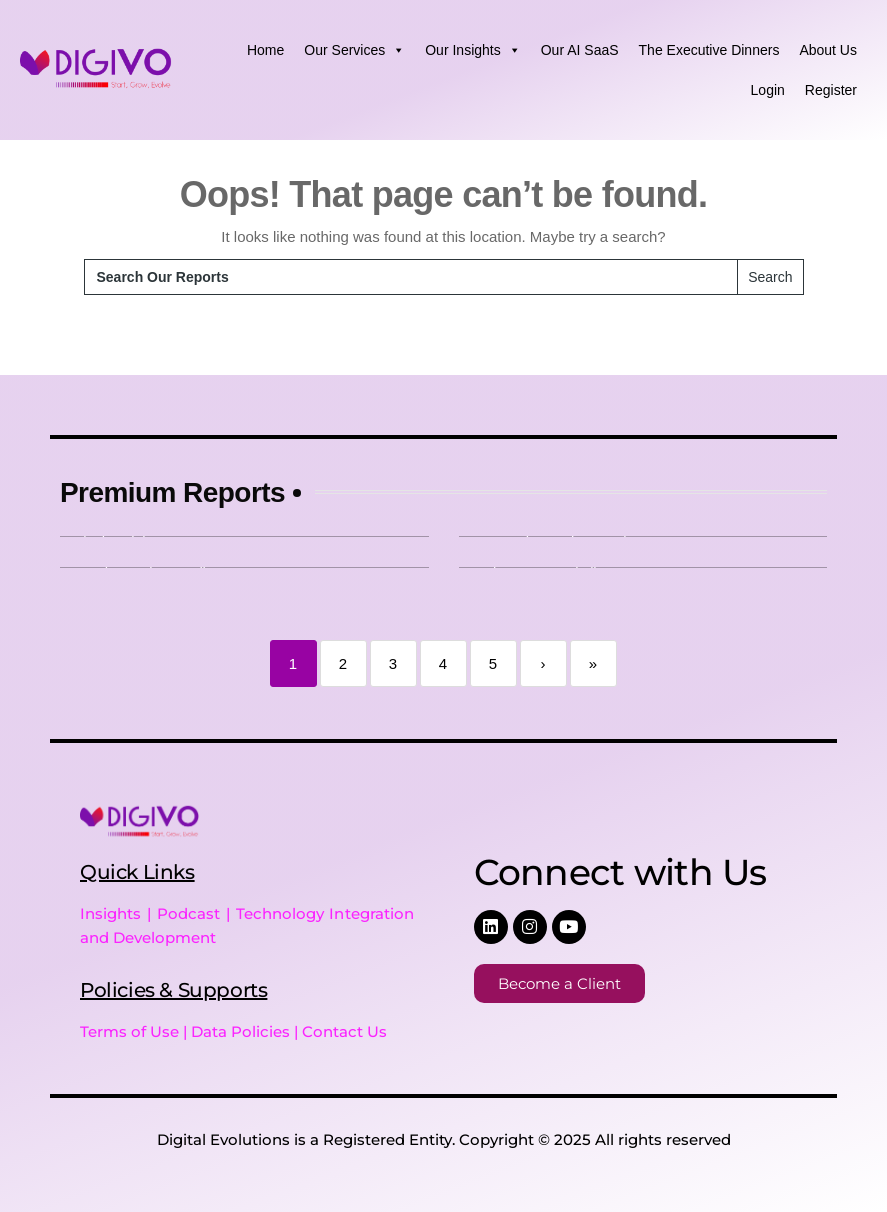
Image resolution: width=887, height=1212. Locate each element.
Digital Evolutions (223, 1139)
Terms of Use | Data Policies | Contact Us (233, 1031)
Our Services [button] (354, 50)
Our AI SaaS (580, 50)
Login (768, 90)
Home (265, 50)
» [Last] (593, 663)
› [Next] (543, 663)
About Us (828, 50)
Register (831, 90)
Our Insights (472, 50)
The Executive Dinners (709, 50)
